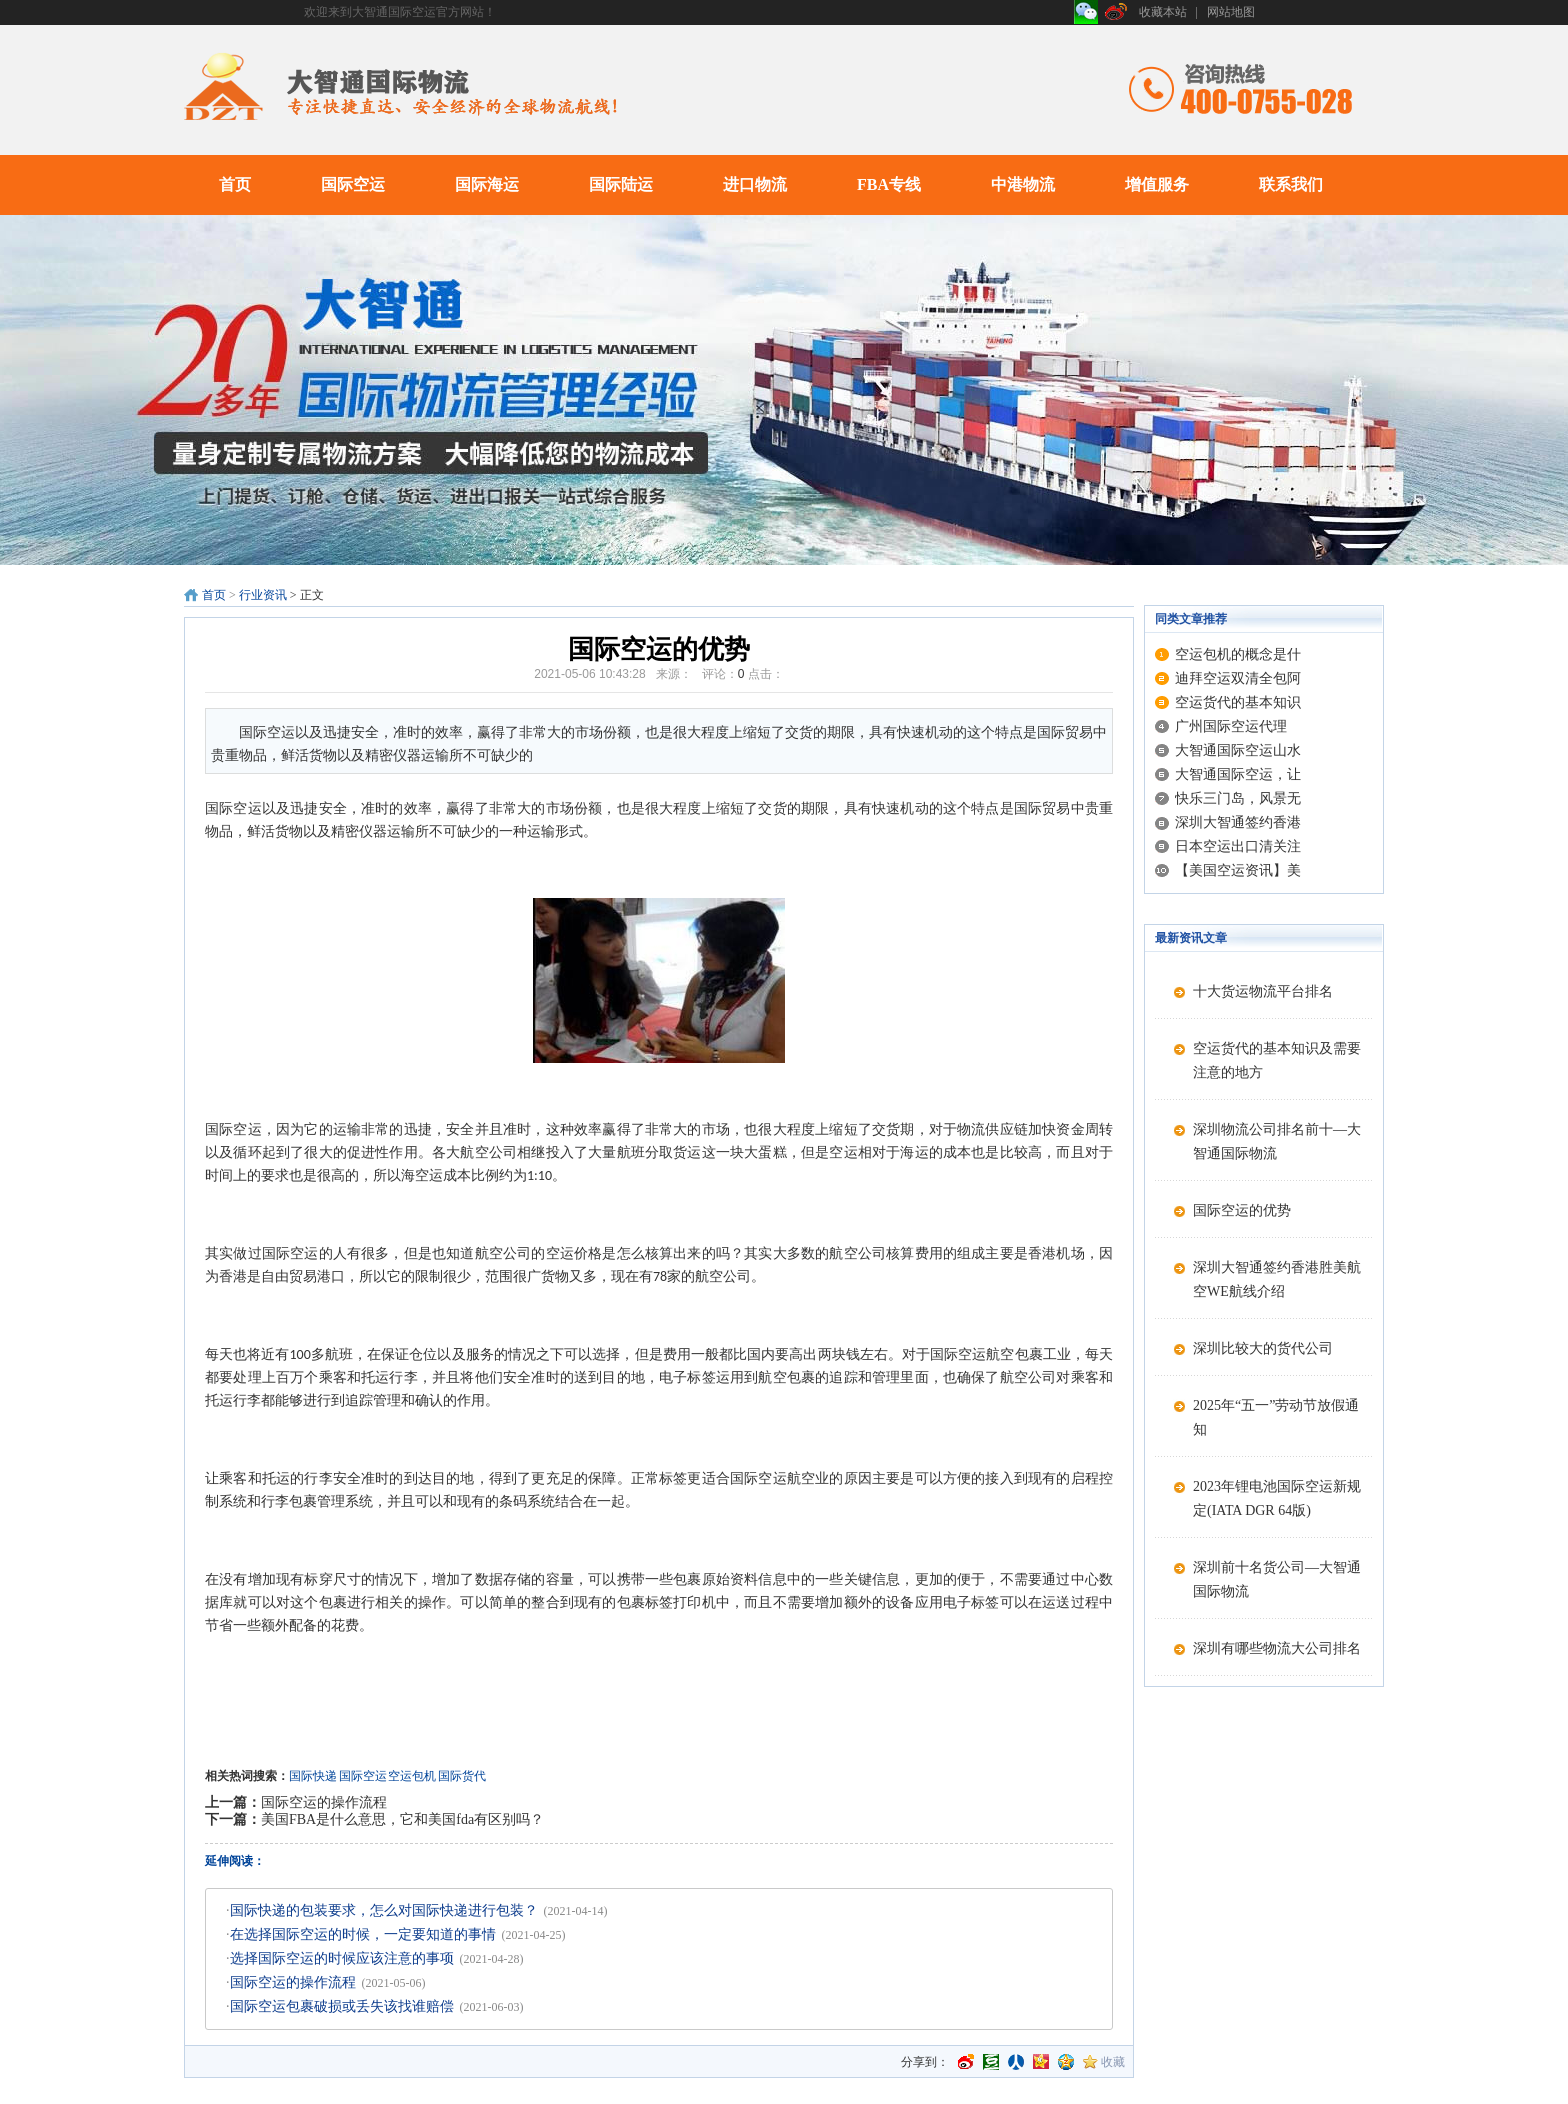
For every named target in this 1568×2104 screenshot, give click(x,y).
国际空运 (353, 184)
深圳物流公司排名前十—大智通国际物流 (1277, 1141)
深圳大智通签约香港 (1238, 822)
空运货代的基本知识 (1238, 702)
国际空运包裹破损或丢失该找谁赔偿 (342, 2006)
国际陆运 (621, 184)
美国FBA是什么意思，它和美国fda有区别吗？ (402, 1819)
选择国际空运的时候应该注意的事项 (342, 1958)
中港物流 (1023, 184)
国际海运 (487, 184)
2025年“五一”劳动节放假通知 (1276, 1417)
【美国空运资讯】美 (1238, 870)
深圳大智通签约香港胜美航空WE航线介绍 (1277, 1279)
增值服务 (1157, 184)
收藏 (1113, 2062)
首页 (235, 184)
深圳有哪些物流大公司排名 (1277, 1648)
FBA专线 (889, 184)
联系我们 (1291, 184)
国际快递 (313, 1776)
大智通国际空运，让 (1238, 774)
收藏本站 (1163, 12)
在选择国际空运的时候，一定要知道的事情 (363, 1934)
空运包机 (412, 1776)
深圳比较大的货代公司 (1263, 1348)
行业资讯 (263, 595)
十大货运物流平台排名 (1263, 991)
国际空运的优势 (1242, 1210)
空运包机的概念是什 (1238, 654)
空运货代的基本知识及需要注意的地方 (1277, 1060)
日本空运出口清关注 (1238, 846)
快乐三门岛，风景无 (1238, 798)
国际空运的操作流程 (324, 1802)
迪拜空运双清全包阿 (1238, 678)
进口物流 (755, 184)
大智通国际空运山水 (1238, 750)
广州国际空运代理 (1231, 726)
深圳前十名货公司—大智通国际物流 (1277, 1579)
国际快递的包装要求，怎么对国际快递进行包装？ (384, 1910)
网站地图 (1231, 12)
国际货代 (462, 1776)
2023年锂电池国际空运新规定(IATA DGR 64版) (1277, 1498)
